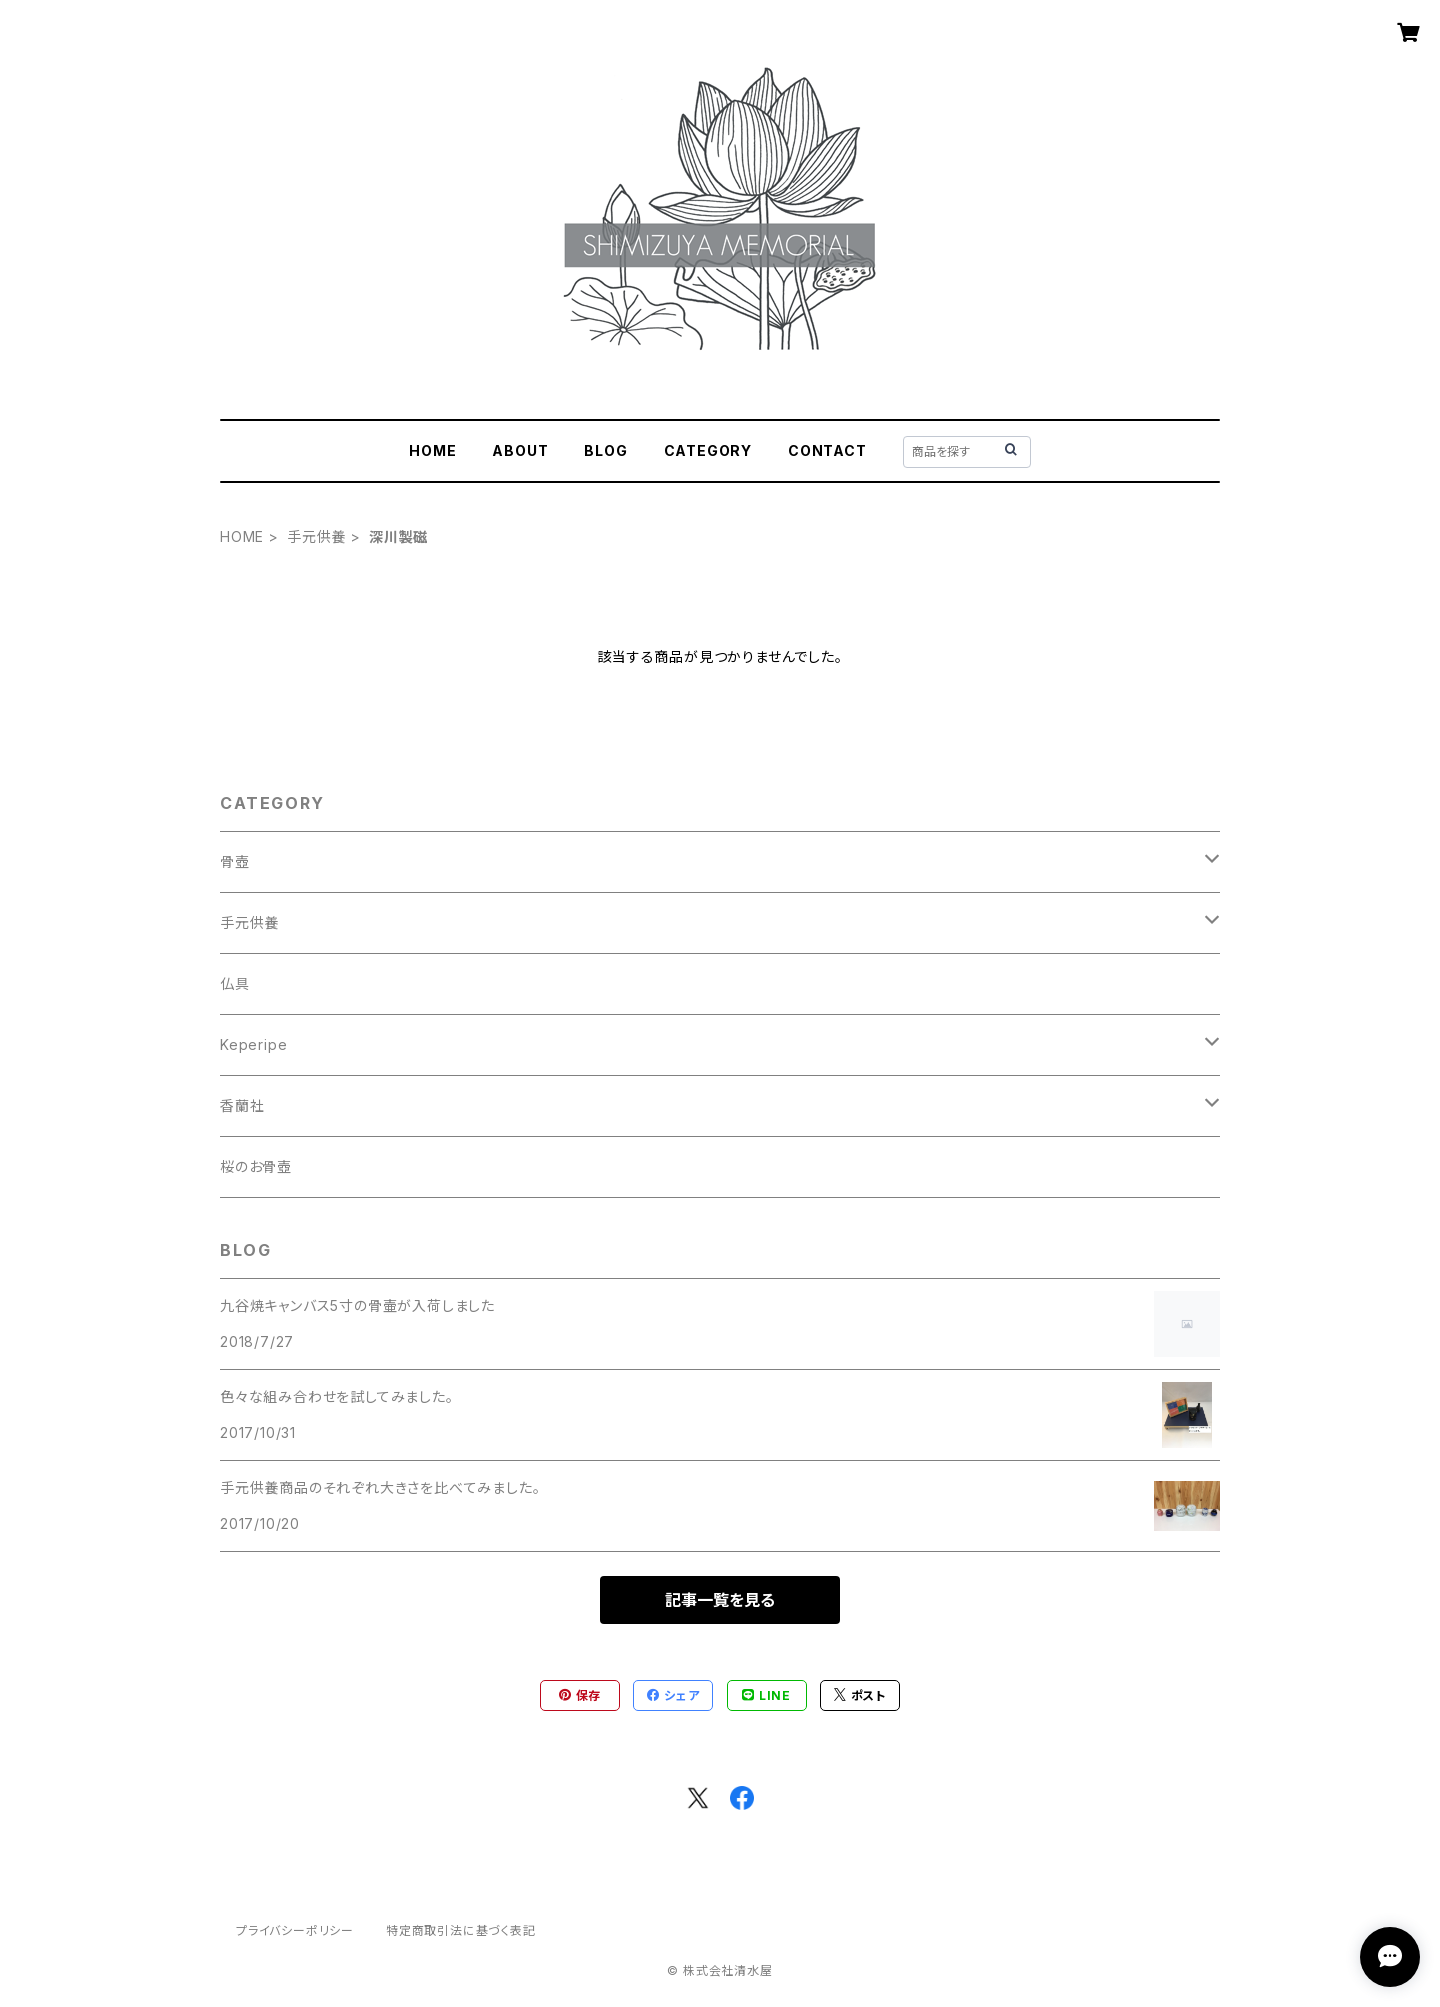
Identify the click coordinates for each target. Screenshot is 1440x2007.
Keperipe (253, 1044)
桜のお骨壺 (256, 1166)
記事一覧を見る (720, 1600)
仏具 (235, 983)
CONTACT (827, 450)
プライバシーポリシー (295, 1930)
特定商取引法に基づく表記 (461, 1930)
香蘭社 (242, 1105)
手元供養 (316, 536)
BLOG (605, 450)
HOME (432, 450)
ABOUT (520, 450)
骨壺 (235, 861)
